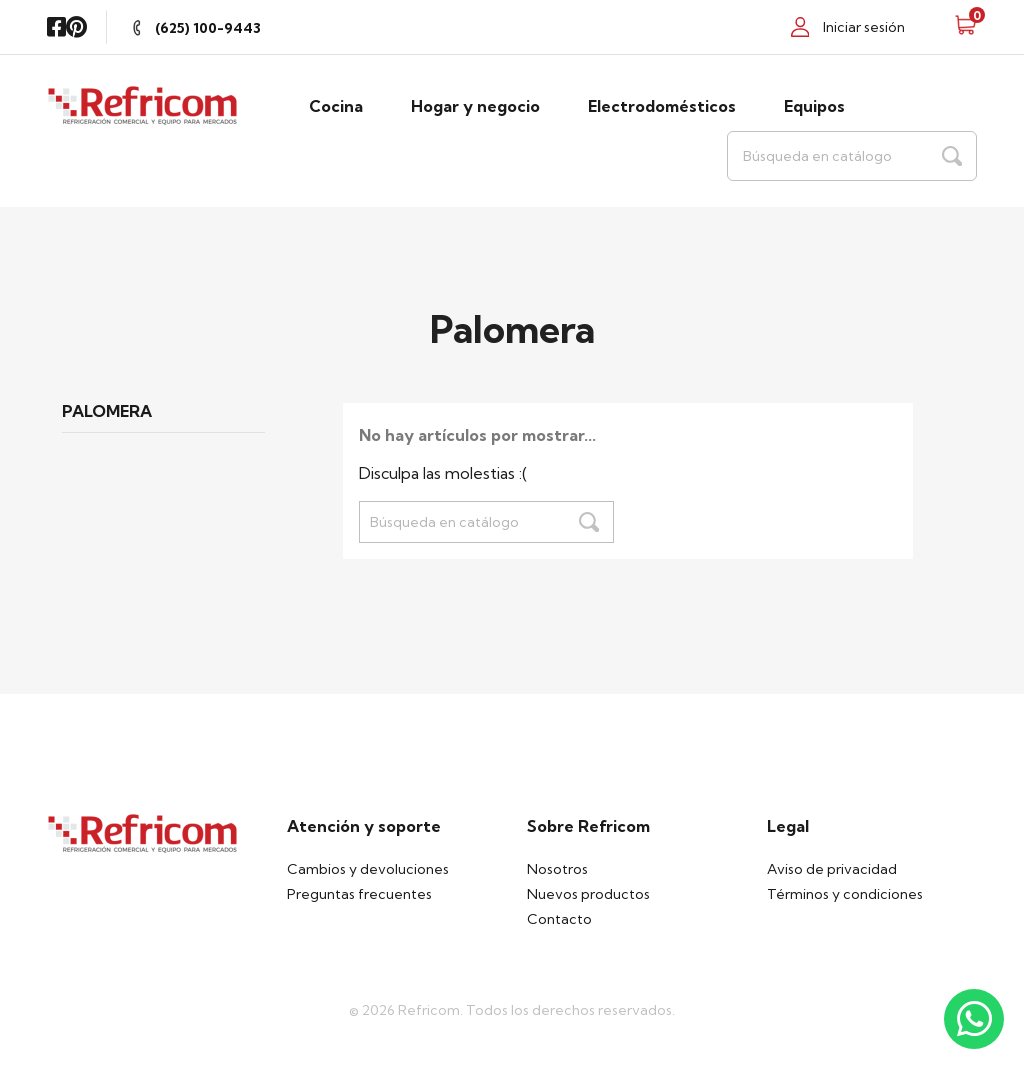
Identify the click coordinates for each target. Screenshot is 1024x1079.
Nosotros (557, 869)
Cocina (336, 106)
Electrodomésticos (662, 106)
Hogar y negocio (475, 106)
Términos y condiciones (845, 894)
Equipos (814, 106)
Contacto (559, 919)
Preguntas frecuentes (359, 894)
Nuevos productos (588, 894)
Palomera (107, 412)
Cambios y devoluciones (368, 869)
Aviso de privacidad (832, 869)
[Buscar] (852, 156)
